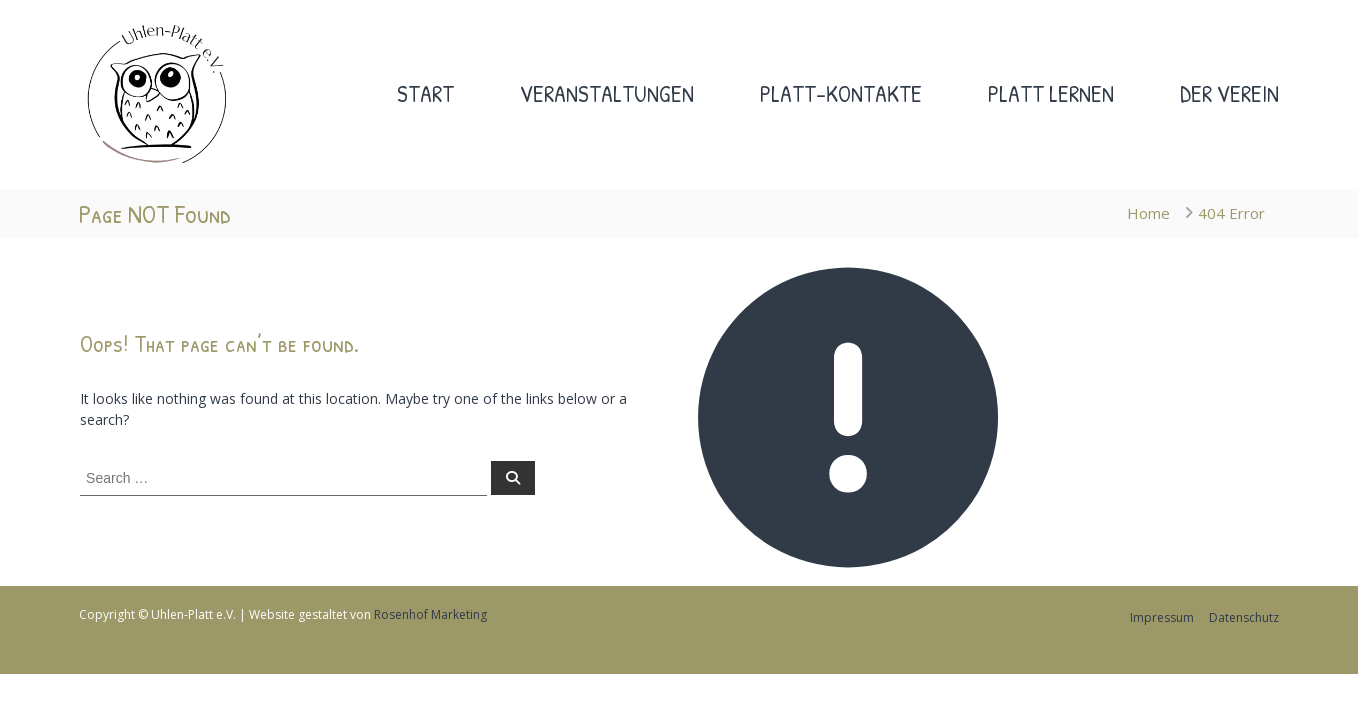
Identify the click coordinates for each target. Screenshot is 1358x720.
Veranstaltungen (607, 93)
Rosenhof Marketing (430, 614)
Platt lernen (1051, 93)
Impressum (1162, 617)
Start (425, 93)
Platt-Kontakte (841, 93)
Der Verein (1229, 93)
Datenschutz (1244, 617)
